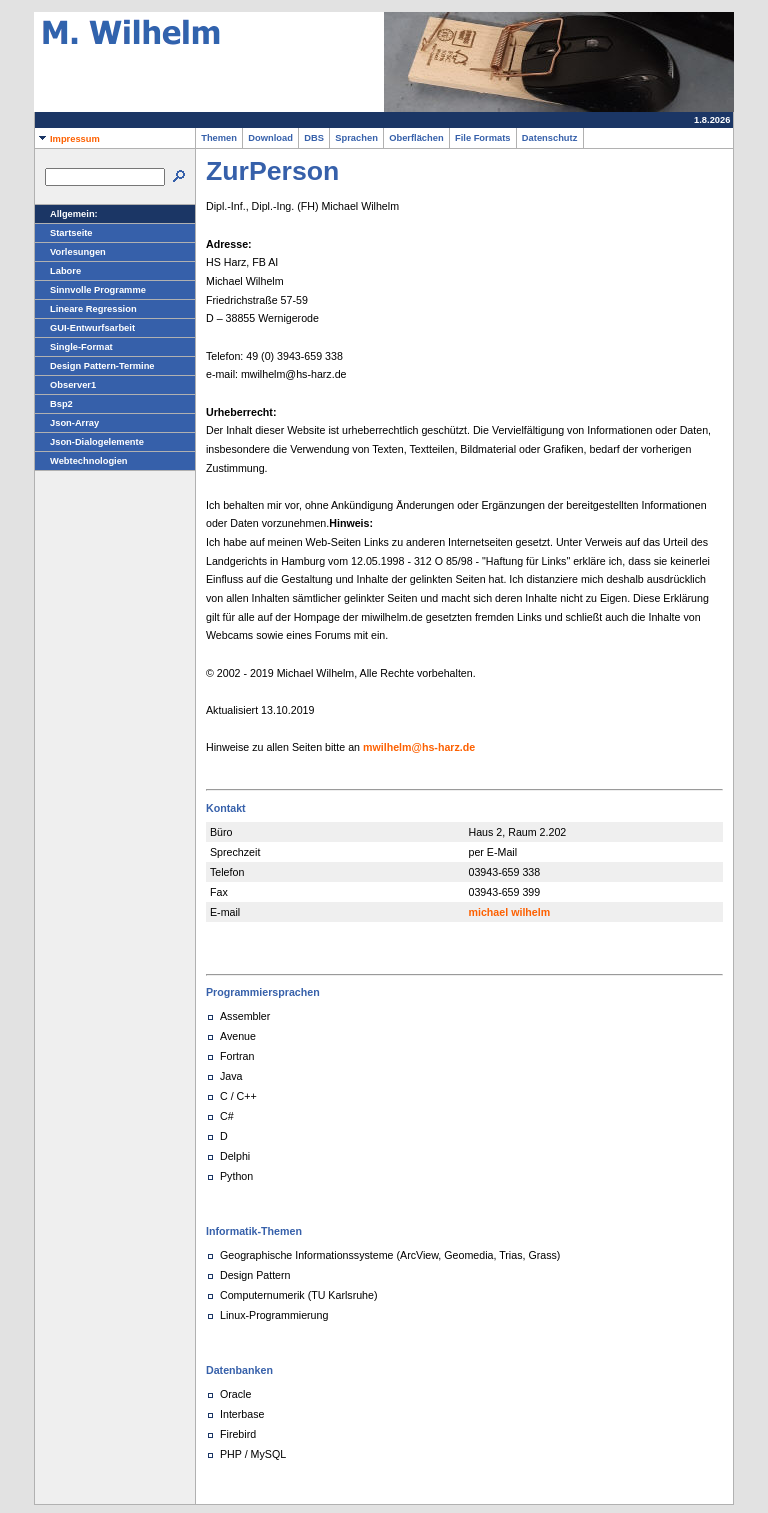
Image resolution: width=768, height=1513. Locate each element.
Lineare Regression (86, 309)
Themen (219, 138)
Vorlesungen (70, 252)
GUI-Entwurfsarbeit (85, 328)
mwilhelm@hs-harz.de (419, 747)
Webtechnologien (81, 461)
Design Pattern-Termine (95, 366)
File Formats (483, 138)
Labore (58, 271)
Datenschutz (550, 138)
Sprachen (356, 138)
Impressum (67, 139)
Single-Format (74, 347)
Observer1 (65, 385)
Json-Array (67, 423)
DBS (314, 138)
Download (270, 138)
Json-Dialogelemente (89, 442)
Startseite (64, 233)
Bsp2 (54, 404)
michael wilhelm (510, 912)
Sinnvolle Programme (90, 290)
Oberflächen (416, 138)
